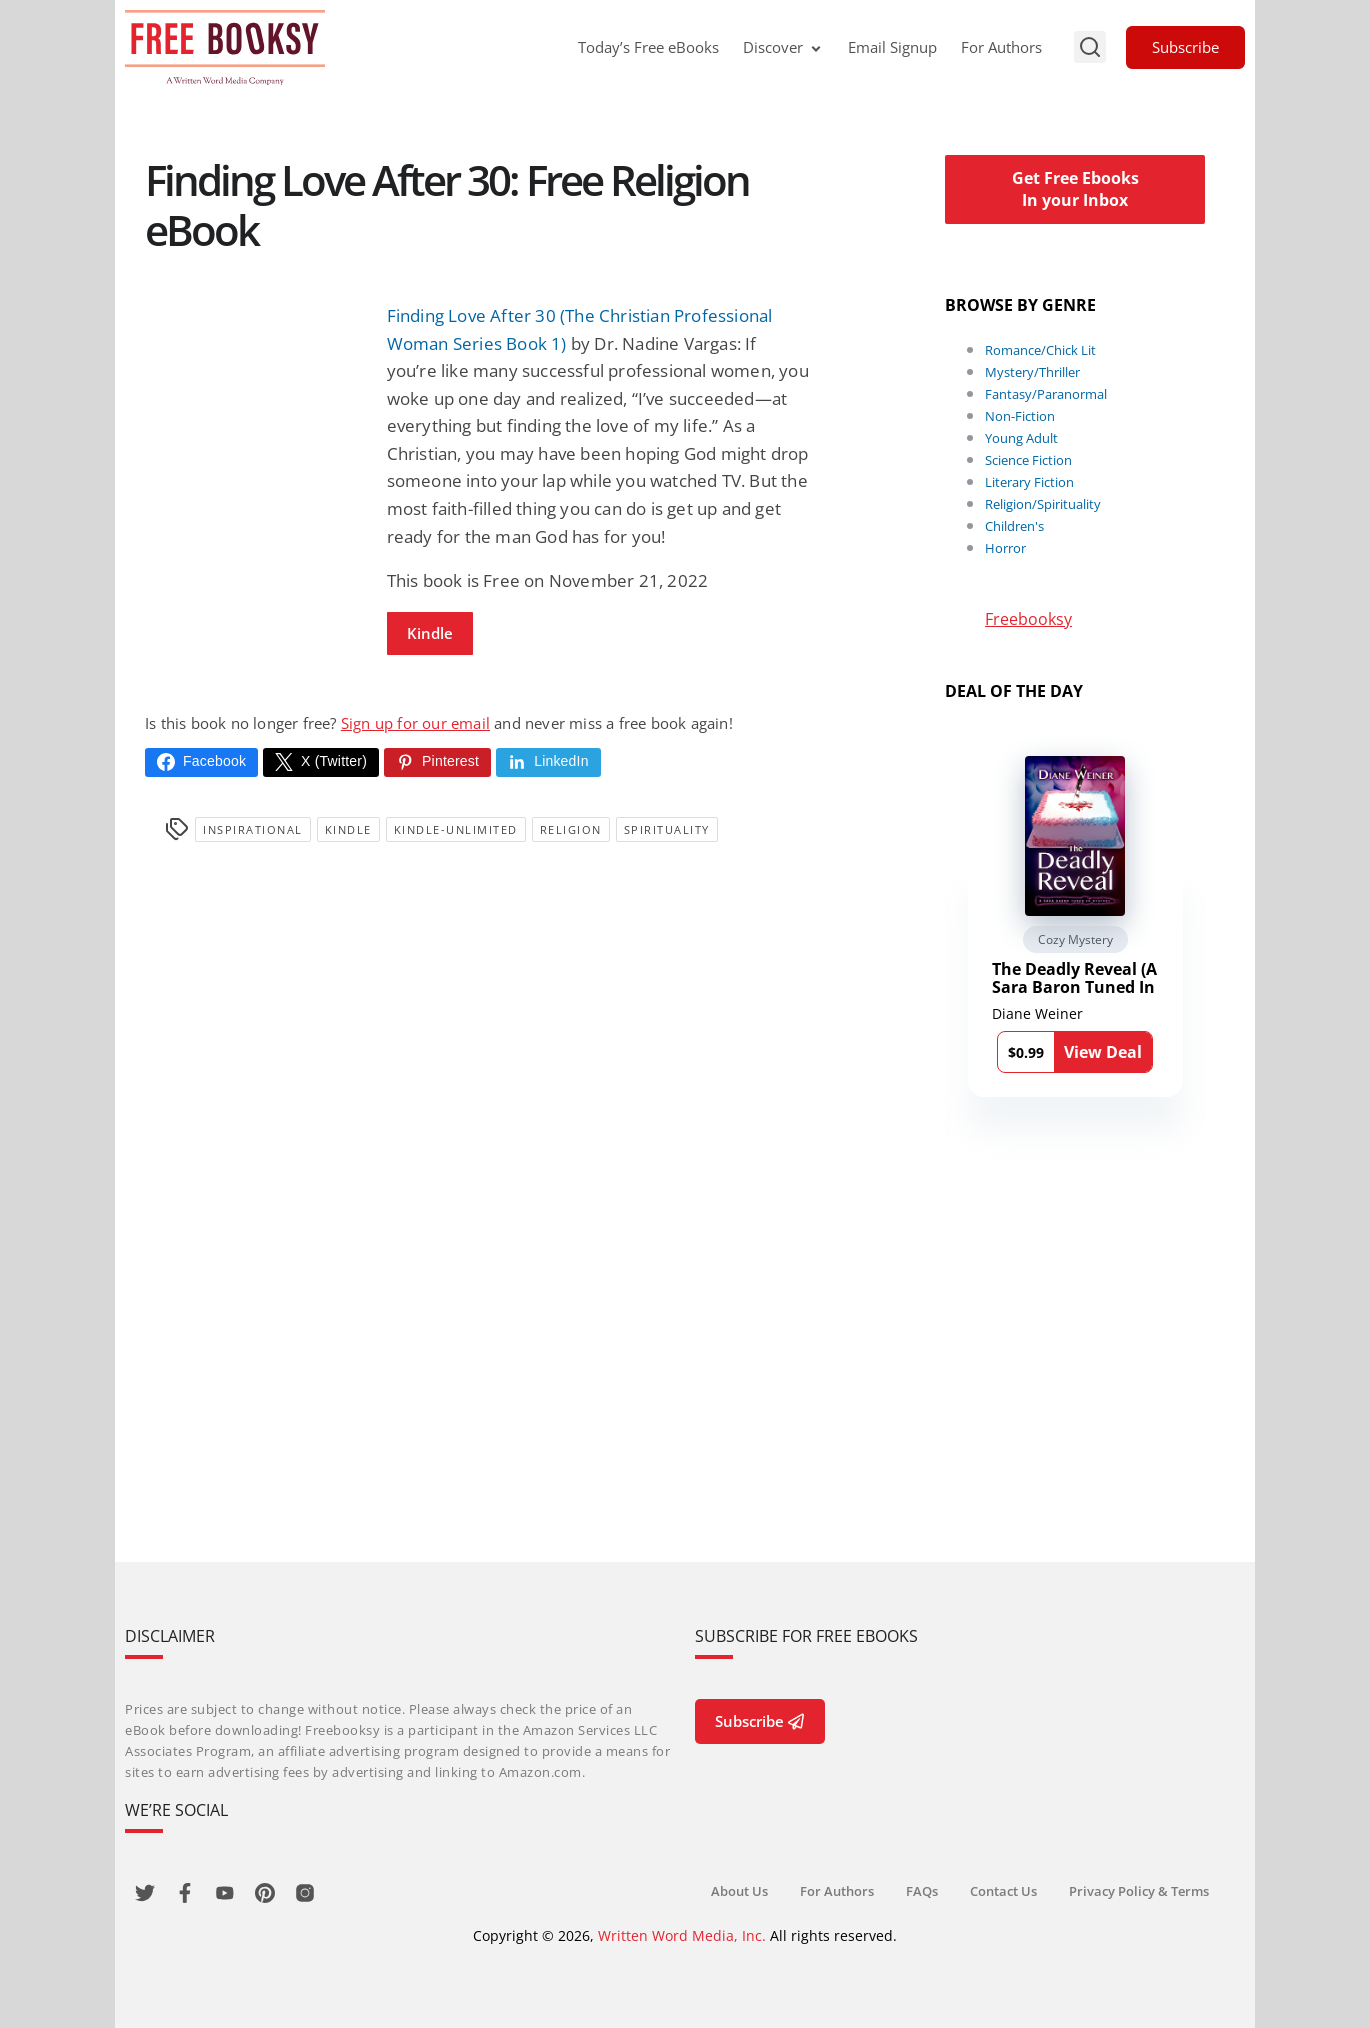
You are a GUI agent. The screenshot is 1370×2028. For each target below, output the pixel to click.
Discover (783, 47)
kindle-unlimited (456, 829)
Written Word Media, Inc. (682, 1935)
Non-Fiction (1020, 416)
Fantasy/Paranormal (1046, 394)
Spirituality (667, 829)
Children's (1014, 526)
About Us (739, 1891)
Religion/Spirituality (1043, 504)
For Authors (1001, 47)
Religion (571, 829)
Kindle (430, 633)
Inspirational (253, 829)
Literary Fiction (1029, 482)
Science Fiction (1028, 460)
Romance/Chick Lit (1040, 350)
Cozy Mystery (1075, 939)
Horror (1005, 548)
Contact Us (1003, 1891)
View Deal (1103, 1052)
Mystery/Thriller (1032, 372)
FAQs (922, 1891)
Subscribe (1185, 47)
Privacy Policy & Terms (1139, 1891)
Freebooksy (1028, 619)
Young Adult (1021, 438)
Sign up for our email (415, 723)
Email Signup (892, 47)
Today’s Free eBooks (648, 47)
